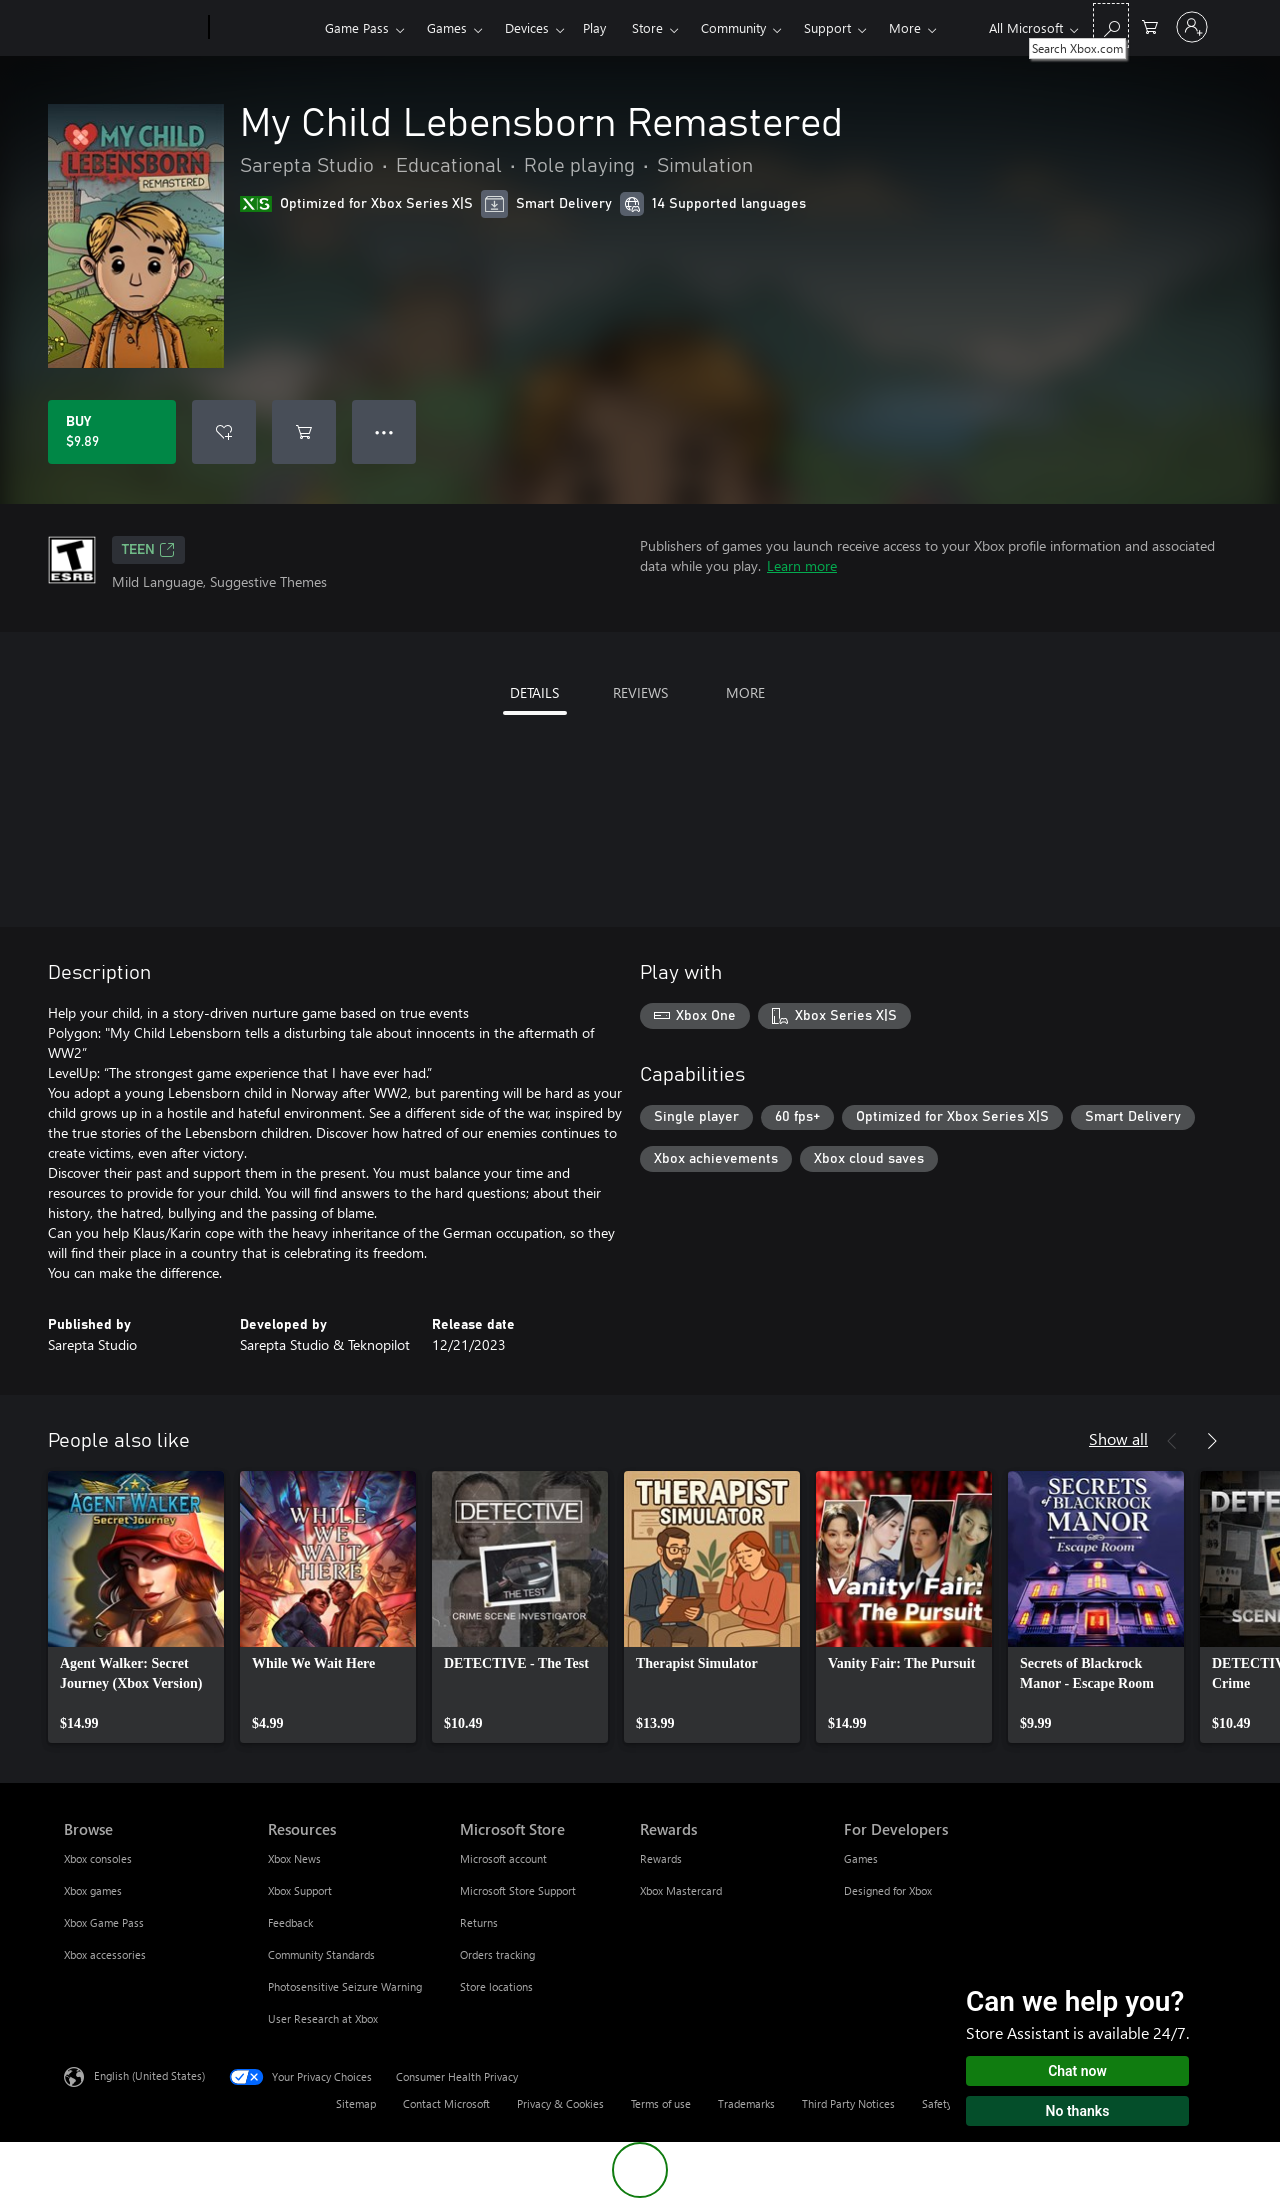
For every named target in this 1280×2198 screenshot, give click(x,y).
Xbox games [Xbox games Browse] (93, 1890)
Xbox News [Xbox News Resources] (294, 1858)
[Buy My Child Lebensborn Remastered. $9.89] (112, 432)
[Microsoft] (132, 28)
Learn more (802, 565)
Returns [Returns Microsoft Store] (479, 1922)
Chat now (1077, 2071)
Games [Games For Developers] (861, 1858)
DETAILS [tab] (534, 692)
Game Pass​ (357, 27)
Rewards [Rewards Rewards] (661, 1858)
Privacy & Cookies (560, 2103)
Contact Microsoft (446, 2103)
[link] (136, 1607)
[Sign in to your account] (1192, 27)
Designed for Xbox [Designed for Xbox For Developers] (888, 1890)
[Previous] (1172, 1441)
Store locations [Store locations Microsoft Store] (496, 1986)
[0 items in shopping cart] (1150, 25)
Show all (1118, 1438)
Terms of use (661, 2103)
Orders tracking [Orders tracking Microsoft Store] (497, 1954)
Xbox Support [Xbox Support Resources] (300, 1890)
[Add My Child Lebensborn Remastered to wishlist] (224, 432)
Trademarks (746, 2103)
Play (594, 27)
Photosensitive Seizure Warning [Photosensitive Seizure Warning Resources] (345, 1986)
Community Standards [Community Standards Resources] (321, 1954)
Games (447, 27)
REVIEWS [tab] (640, 692)
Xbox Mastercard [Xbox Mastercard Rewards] (681, 1890)
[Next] (1212, 1441)
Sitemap (356, 2103)
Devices (527, 27)
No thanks (1078, 2111)
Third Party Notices (848, 2103)
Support (827, 27)
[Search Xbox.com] (1111, 25)
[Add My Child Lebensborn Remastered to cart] (304, 432)
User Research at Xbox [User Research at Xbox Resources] (323, 2018)
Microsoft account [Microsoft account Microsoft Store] (503, 1858)
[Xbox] (264, 28)
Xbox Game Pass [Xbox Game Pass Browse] (104, 1922)
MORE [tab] (745, 692)
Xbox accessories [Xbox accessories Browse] (105, 1954)
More (905, 27)
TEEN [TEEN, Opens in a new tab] (148, 550)
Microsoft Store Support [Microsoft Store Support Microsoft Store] (518, 1890)
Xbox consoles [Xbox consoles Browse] (98, 1858)
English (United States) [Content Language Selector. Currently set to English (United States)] (149, 2075)
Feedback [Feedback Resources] (290, 1922)
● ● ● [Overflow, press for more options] (384, 431)
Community (733, 27)
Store (647, 27)
